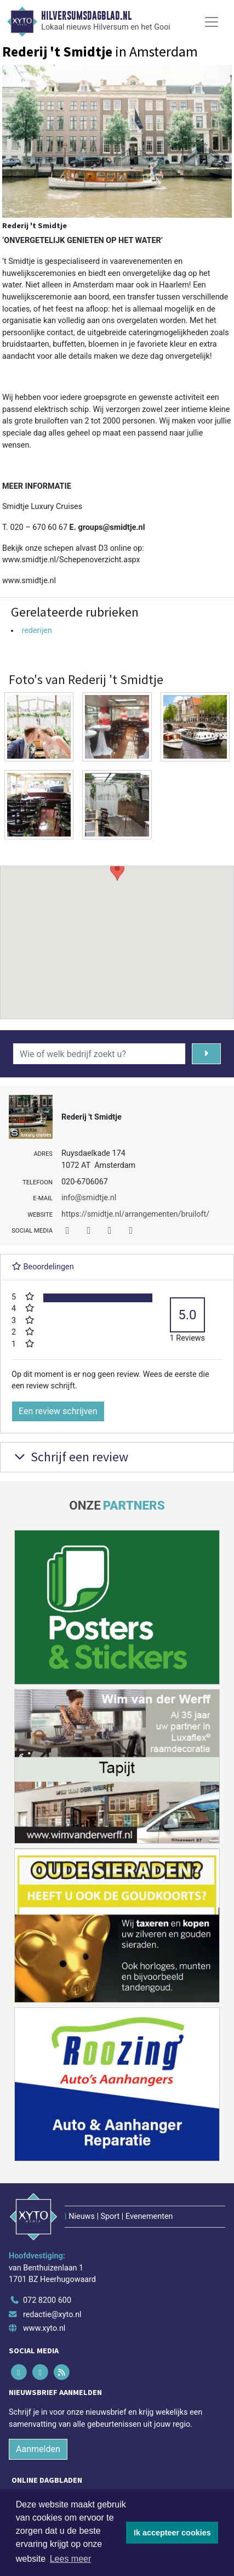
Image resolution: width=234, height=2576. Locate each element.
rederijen (36, 630)
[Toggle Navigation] (211, 22)
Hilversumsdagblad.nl (86, 15)
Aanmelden (38, 2449)
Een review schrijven (58, 1411)
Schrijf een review (70, 1456)
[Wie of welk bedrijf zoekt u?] (99, 1053)
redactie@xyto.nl (52, 2314)
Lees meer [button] (71, 2558)
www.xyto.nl (44, 2328)
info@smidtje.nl (88, 1197)
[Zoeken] (206, 1053)
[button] (117, 932)
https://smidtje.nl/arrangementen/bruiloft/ (135, 1214)
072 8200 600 (47, 2300)
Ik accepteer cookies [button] (172, 2532)
